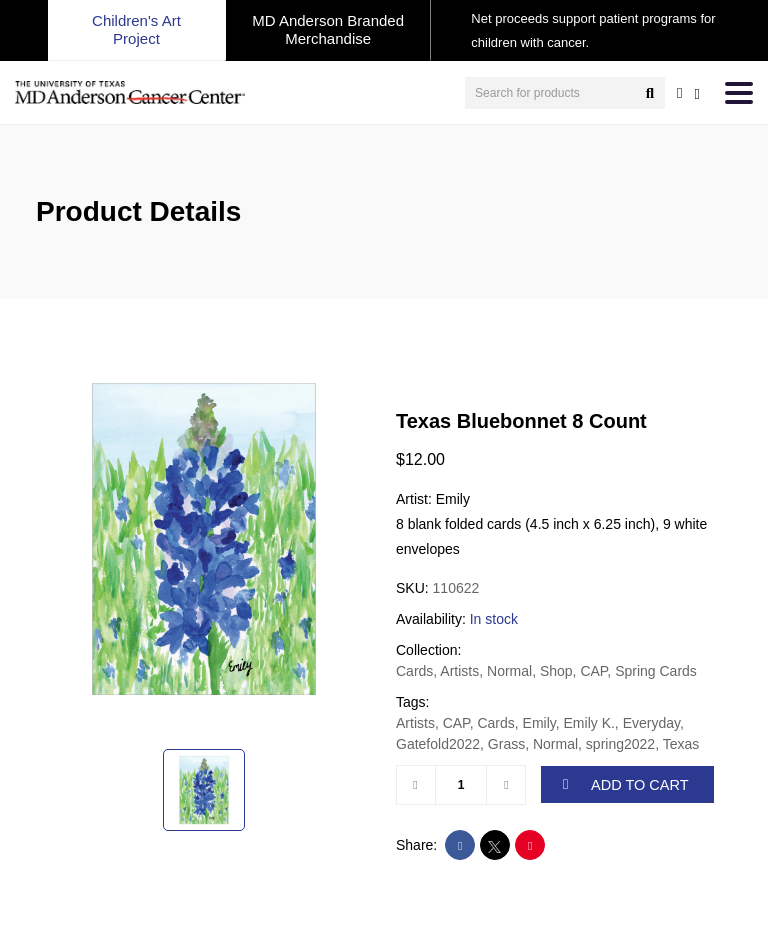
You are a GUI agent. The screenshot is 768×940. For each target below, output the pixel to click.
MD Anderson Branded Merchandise (328, 29)
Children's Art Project (136, 29)
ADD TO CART (626, 784)
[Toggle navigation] (739, 93)
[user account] (679, 93)
